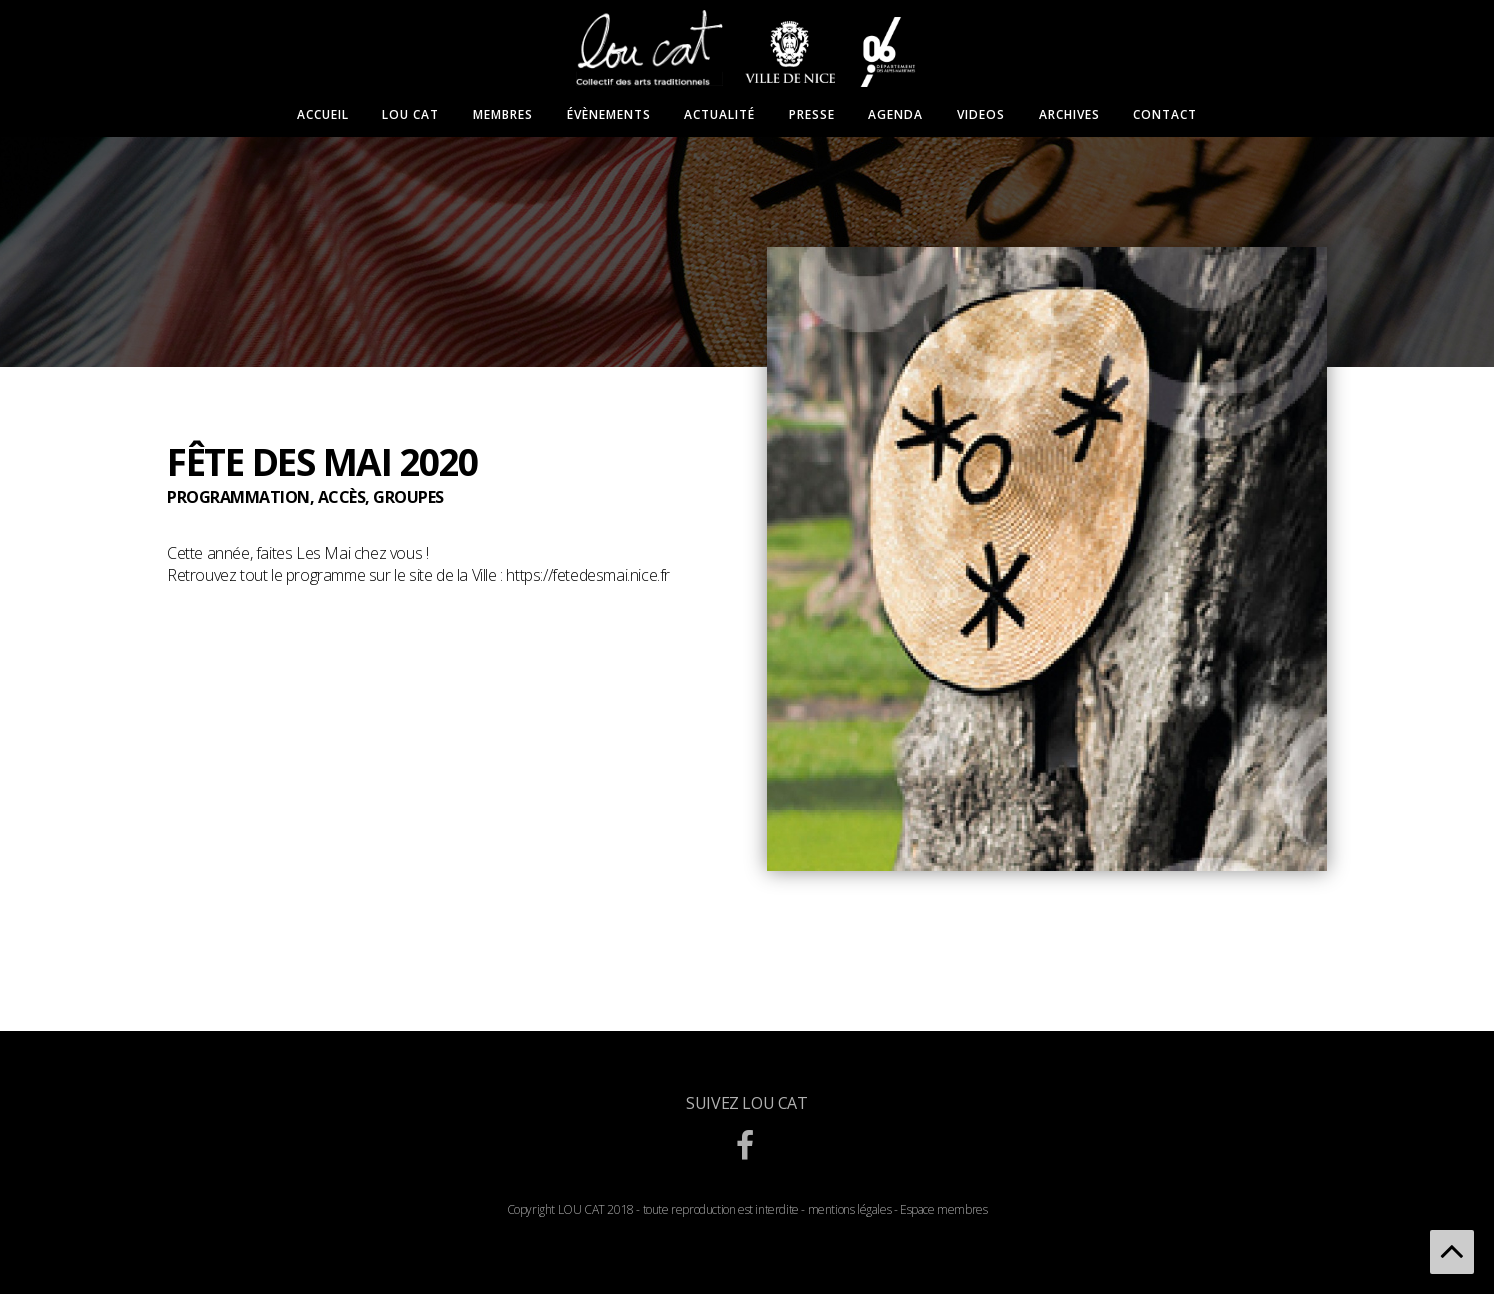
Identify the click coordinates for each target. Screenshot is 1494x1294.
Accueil (323, 115)
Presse (812, 115)
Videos (981, 115)
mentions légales (850, 1209)
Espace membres (943, 1209)
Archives (1069, 115)
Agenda (895, 115)
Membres (503, 115)
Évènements (609, 115)
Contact (1165, 115)
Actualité (719, 115)
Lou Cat (410, 115)
